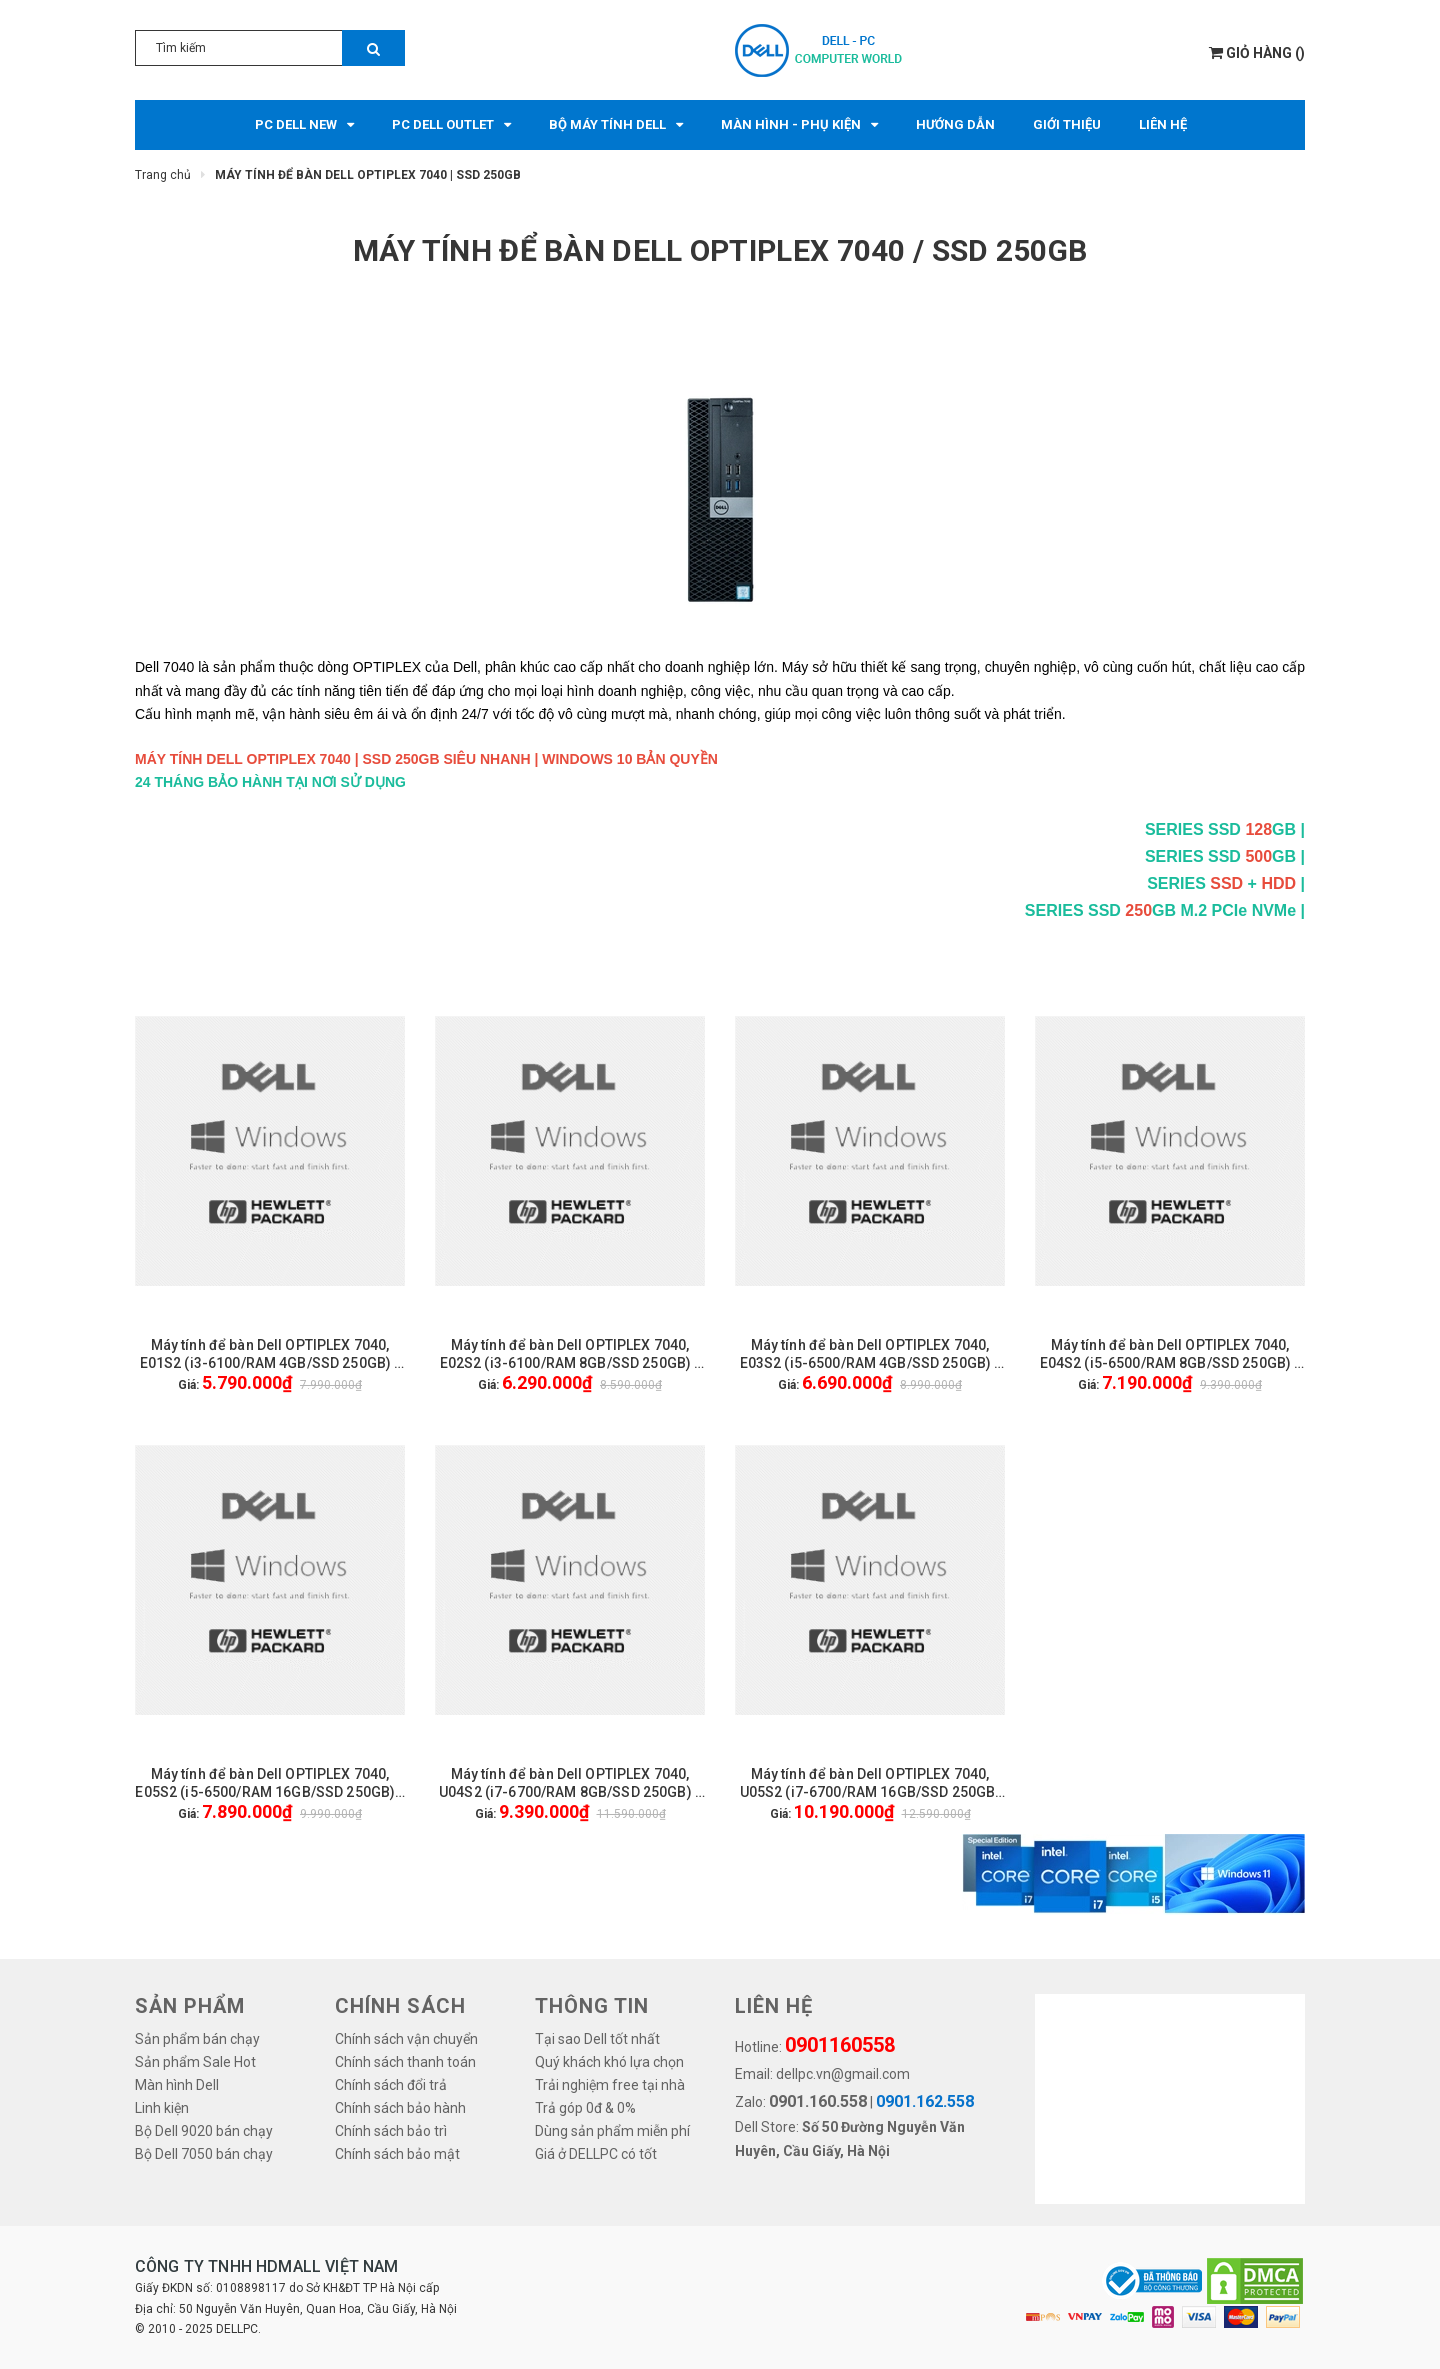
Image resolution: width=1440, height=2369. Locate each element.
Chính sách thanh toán (405, 2062)
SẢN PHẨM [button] (190, 2006)
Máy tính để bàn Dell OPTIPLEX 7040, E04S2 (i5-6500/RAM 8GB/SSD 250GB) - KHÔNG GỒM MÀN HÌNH (1170, 1354)
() (1257, 53)
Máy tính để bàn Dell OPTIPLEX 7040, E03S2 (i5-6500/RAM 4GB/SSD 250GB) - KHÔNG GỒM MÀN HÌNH (870, 1354)
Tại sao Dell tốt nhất (597, 2039)
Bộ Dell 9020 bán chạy (204, 2131)
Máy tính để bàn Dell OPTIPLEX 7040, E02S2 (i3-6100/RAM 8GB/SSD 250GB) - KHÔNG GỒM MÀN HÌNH (570, 1354)
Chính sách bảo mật (397, 2154)
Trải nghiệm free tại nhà (610, 2085)
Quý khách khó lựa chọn (609, 2062)
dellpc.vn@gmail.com (843, 2074)
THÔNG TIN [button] (592, 2006)
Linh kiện (162, 2108)
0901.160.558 (818, 2101)
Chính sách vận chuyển (406, 2039)
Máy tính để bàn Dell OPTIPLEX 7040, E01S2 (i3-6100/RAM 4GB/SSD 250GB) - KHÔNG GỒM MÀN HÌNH (270, 1354)
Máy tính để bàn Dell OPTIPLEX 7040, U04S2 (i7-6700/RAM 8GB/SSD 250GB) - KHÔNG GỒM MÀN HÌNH (570, 1783)
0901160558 (840, 2045)
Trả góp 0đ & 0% (585, 2108)
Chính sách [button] (400, 2006)
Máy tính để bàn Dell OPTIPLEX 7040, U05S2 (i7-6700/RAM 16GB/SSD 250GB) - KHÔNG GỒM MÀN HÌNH (870, 1783)
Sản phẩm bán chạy (197, 2039)
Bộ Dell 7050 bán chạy (204, 2154)
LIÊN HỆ (774, 2006)
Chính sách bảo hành (400, 2108)
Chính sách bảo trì (391, 2131)
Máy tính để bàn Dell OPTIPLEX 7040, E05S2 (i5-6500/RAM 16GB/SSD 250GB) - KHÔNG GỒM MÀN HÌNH (269, 1783)
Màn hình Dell (177, 2085)
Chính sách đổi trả (391, 2085)
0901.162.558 (925, 2101)
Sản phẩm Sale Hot (195, 2062)
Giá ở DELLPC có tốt (596, 2154)
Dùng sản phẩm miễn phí (612, 2131)
